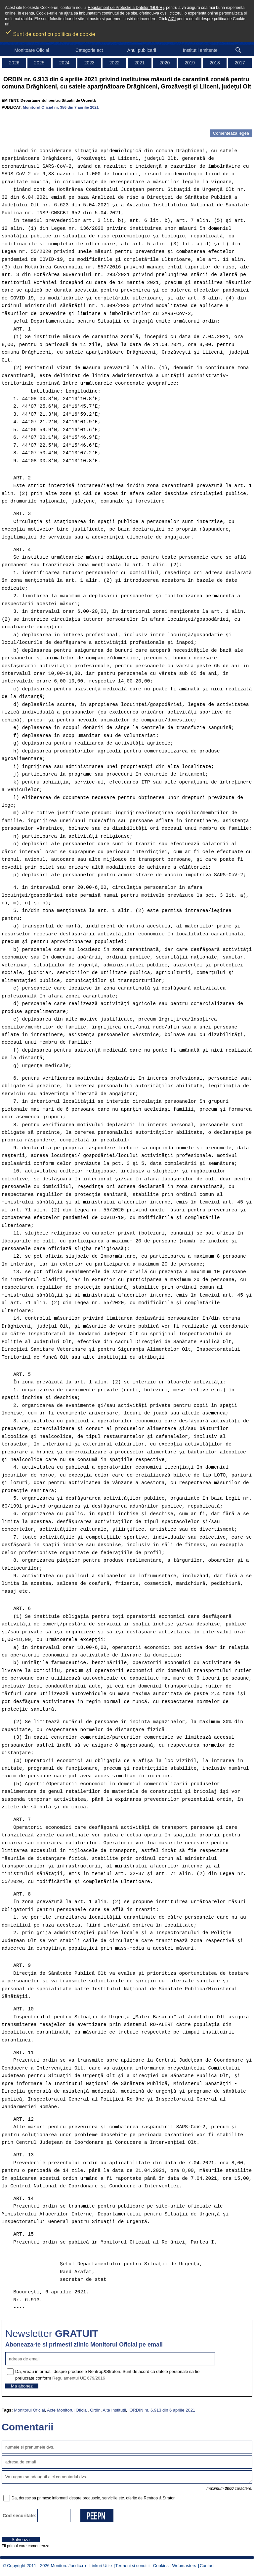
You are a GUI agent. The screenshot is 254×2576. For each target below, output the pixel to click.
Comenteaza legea (231, 133)
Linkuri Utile (100, 2565)
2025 (39, 62)
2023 (89, 62)
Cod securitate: (19, 2515)
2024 (64, 62)
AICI (172, 19)
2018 (215, 62)
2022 (114, 62)
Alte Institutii (114, 2410)
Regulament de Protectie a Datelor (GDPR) (126, 7)
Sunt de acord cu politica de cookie (50, 32)
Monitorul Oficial (29, 2410)
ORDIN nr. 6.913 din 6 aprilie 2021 (161, 2410)
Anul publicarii (141, 50)
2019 (190, 62)
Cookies (161, 2565)
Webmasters (184, 2565)
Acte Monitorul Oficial (67, 2410)
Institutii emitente (200, 50)
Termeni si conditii (132, 2565)
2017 (240, 62)
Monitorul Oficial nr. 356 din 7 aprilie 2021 (61, 107)
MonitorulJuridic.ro (68, 2565)
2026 (14, 62)
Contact (207, 2565)
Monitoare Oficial (31, 50)
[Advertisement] (79, 119)
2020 (164, 62)
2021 (139, 62)
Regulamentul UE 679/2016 (78, 2378)
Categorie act (89, 50)
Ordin (95, 2410)
